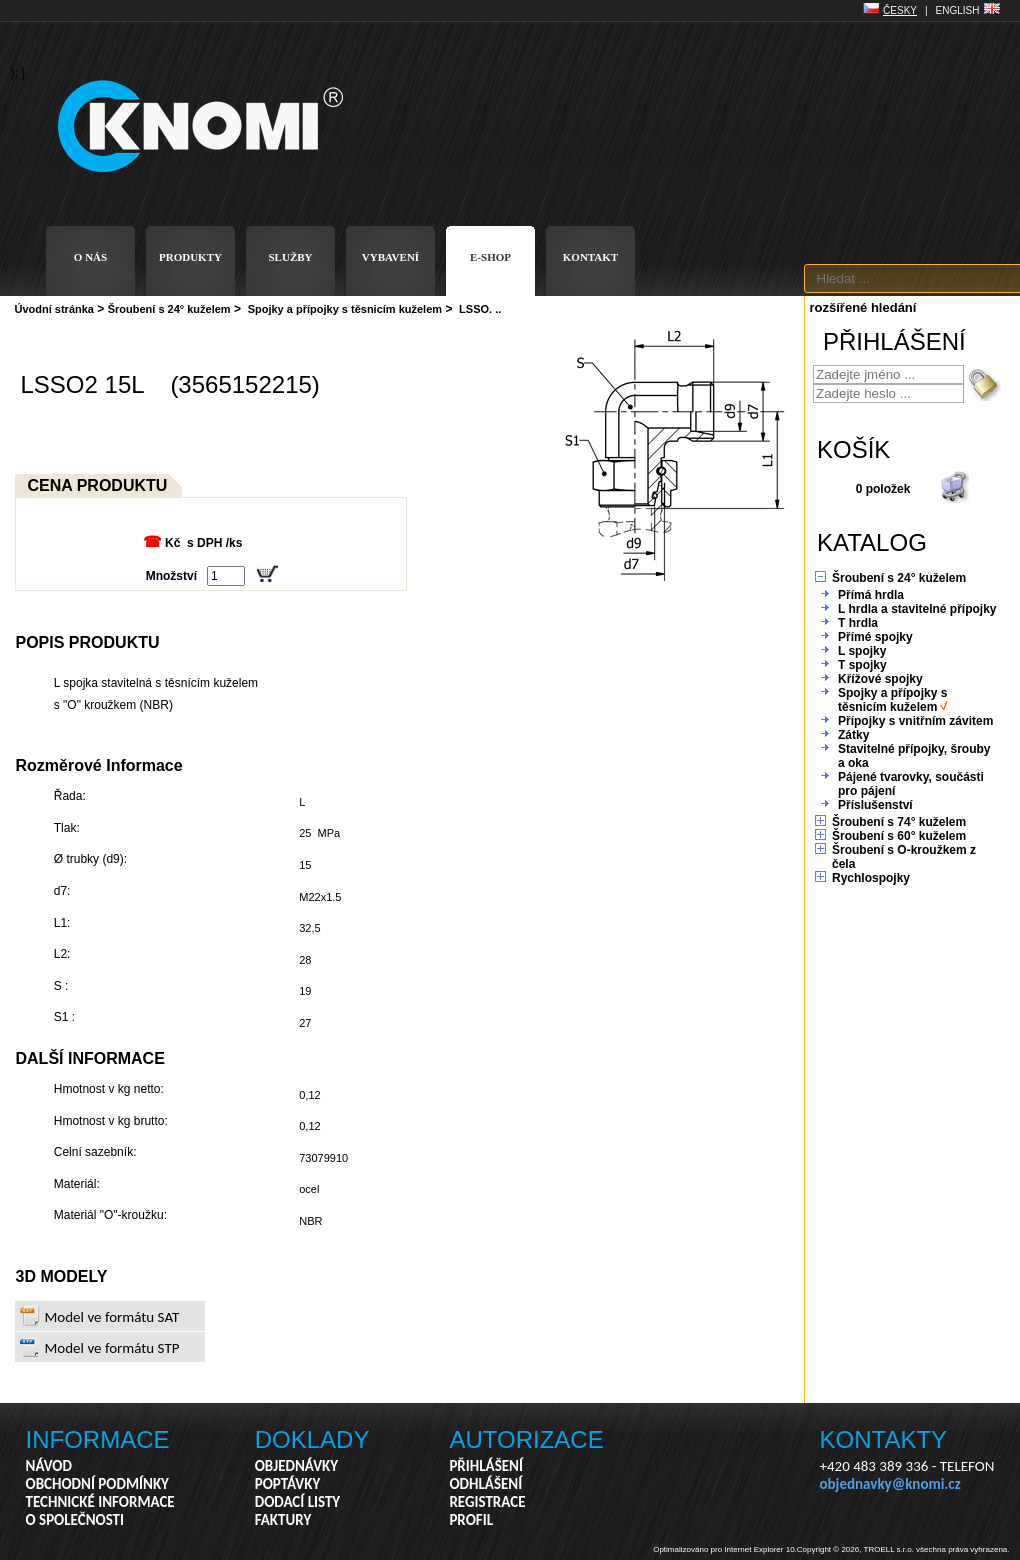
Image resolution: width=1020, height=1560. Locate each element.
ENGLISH (958, 10)
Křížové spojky (880, 679)
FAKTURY (283, 1520)
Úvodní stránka (54, 309)
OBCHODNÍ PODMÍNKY (97, 1484)
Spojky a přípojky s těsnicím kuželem (345, 309)
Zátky (853, 735)
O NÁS (90, 257)
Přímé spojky (875, 637)
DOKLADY (312, 1439)
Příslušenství (875, 805)
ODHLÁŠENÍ (485, 1484)
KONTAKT (590, 257)
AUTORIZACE (526, 1439)
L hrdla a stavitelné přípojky (917, 609)
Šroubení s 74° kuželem (899, 822)
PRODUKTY (190, 257)
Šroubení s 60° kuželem (899, 836)
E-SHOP (490, 257)
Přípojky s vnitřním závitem (915, 721)
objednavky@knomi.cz (890, 1484)
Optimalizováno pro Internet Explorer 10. (725, 1549)
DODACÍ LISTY (297, 1502)
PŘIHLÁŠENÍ (486, 1466)
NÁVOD (49, 1466)
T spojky (862, 665)
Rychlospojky (871, 878)
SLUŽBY (290, 257)
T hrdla (858, 623)
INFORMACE (98, 1439)
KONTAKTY (884, 1439)
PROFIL (471, 1520)
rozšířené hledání (863, 307)
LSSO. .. (480, 309)
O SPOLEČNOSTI (75, 1520)
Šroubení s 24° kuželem (169, 309)
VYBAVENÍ (390, 257)
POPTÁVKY (288, 1484)
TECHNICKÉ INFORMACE (100, 1502)
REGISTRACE (487, 1502)
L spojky (862, 651)
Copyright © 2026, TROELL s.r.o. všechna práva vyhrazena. (903, 1549)
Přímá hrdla (871, 595)
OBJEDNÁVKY (296, 1466)
